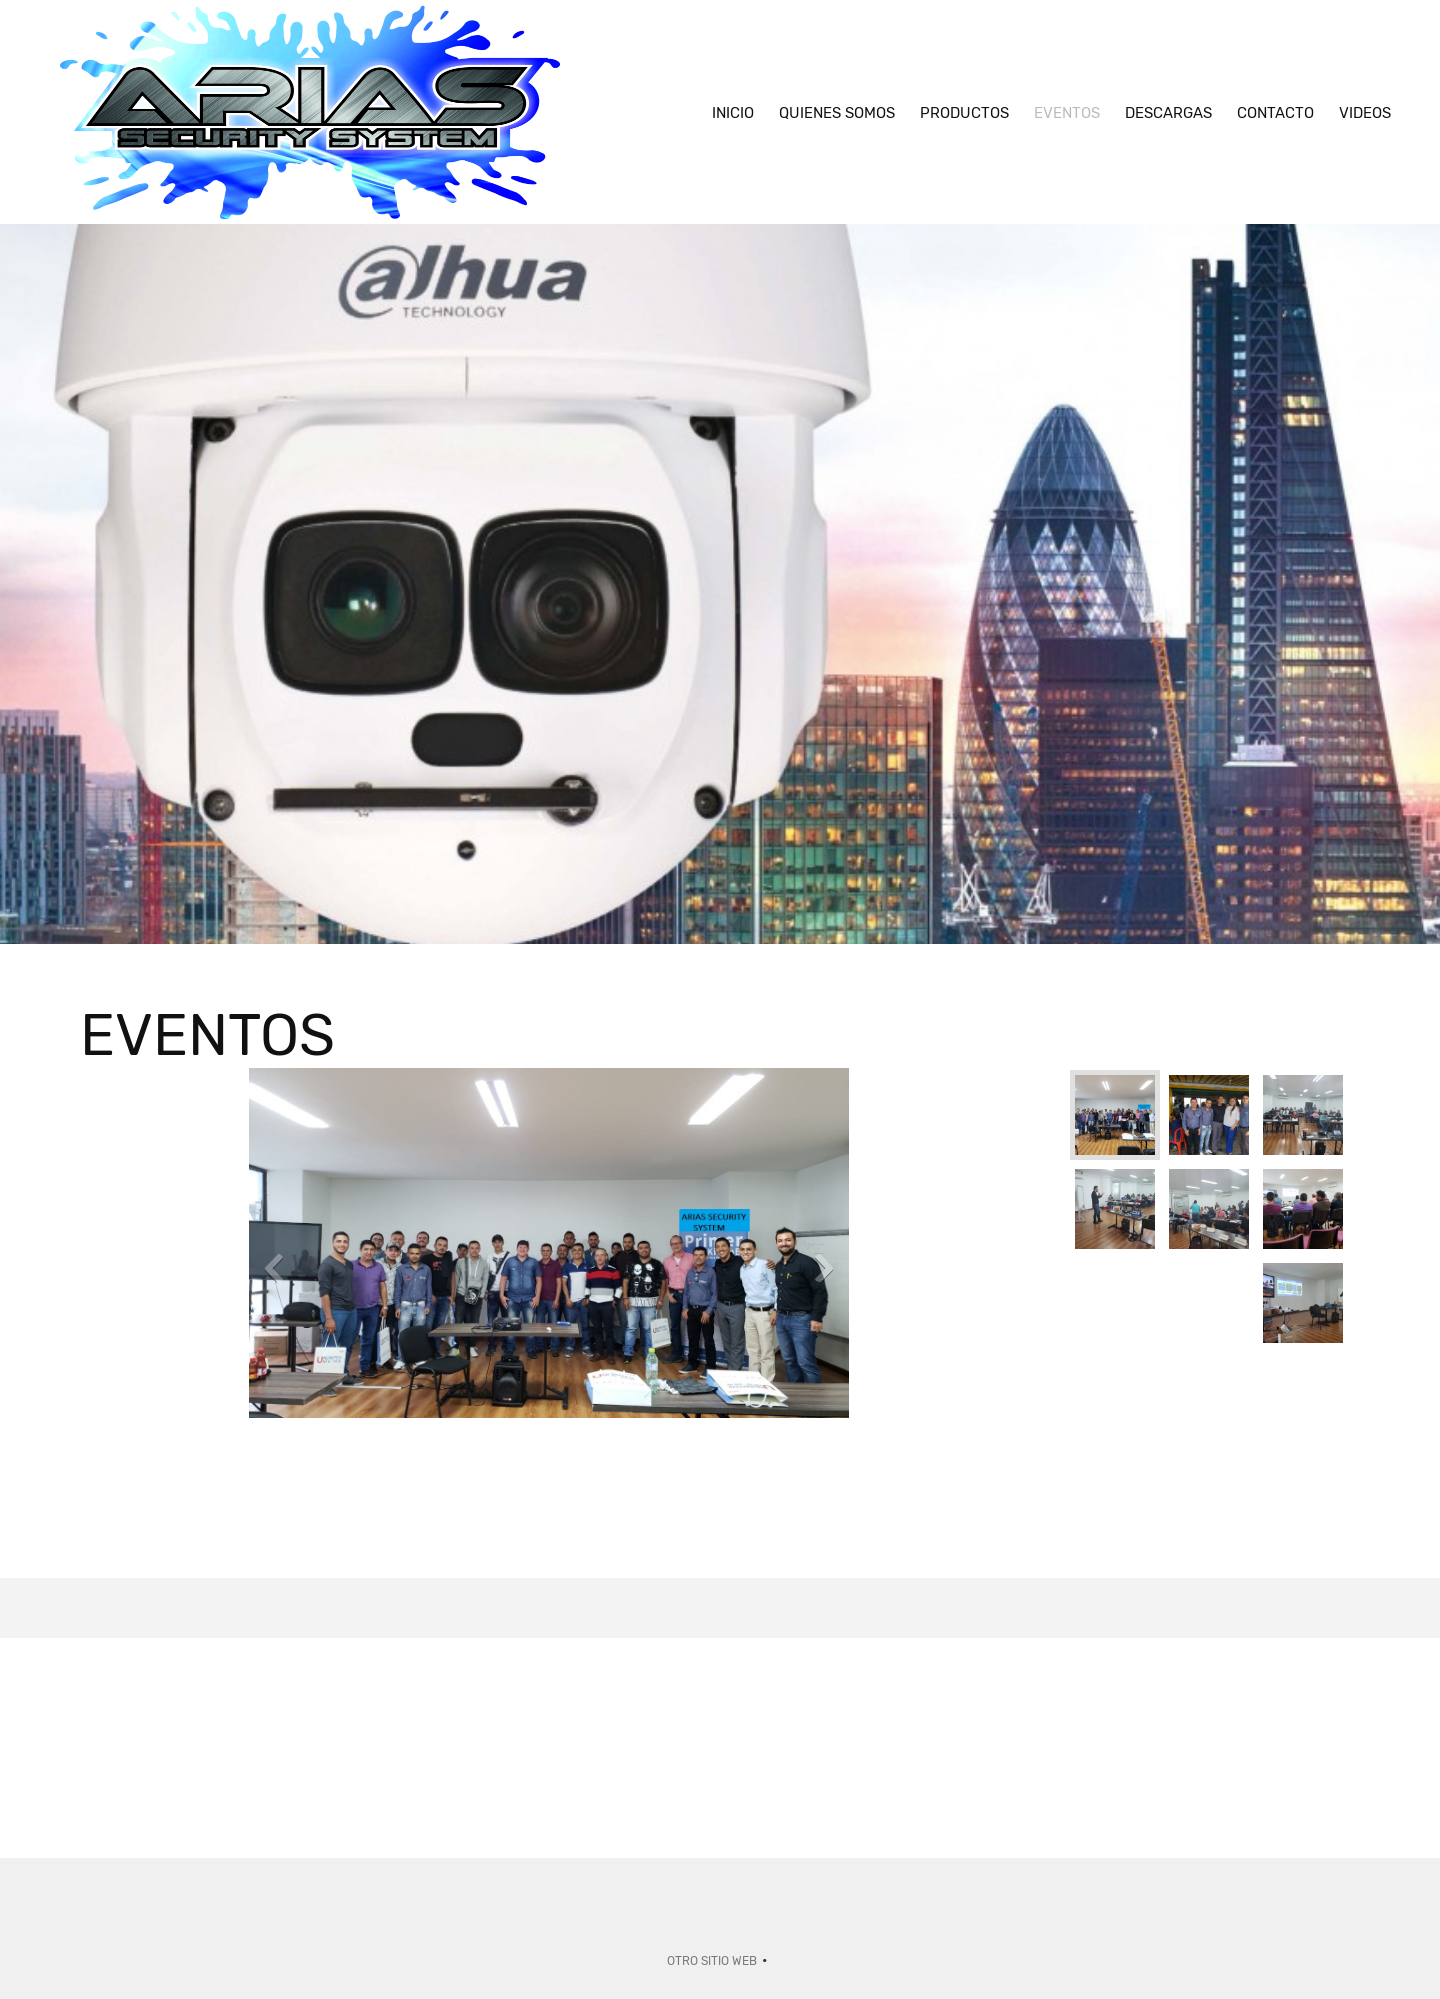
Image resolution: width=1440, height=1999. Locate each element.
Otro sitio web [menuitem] (712, 1961)
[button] (549, 1273)
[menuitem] (733, 112)
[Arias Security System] (310, 112)
